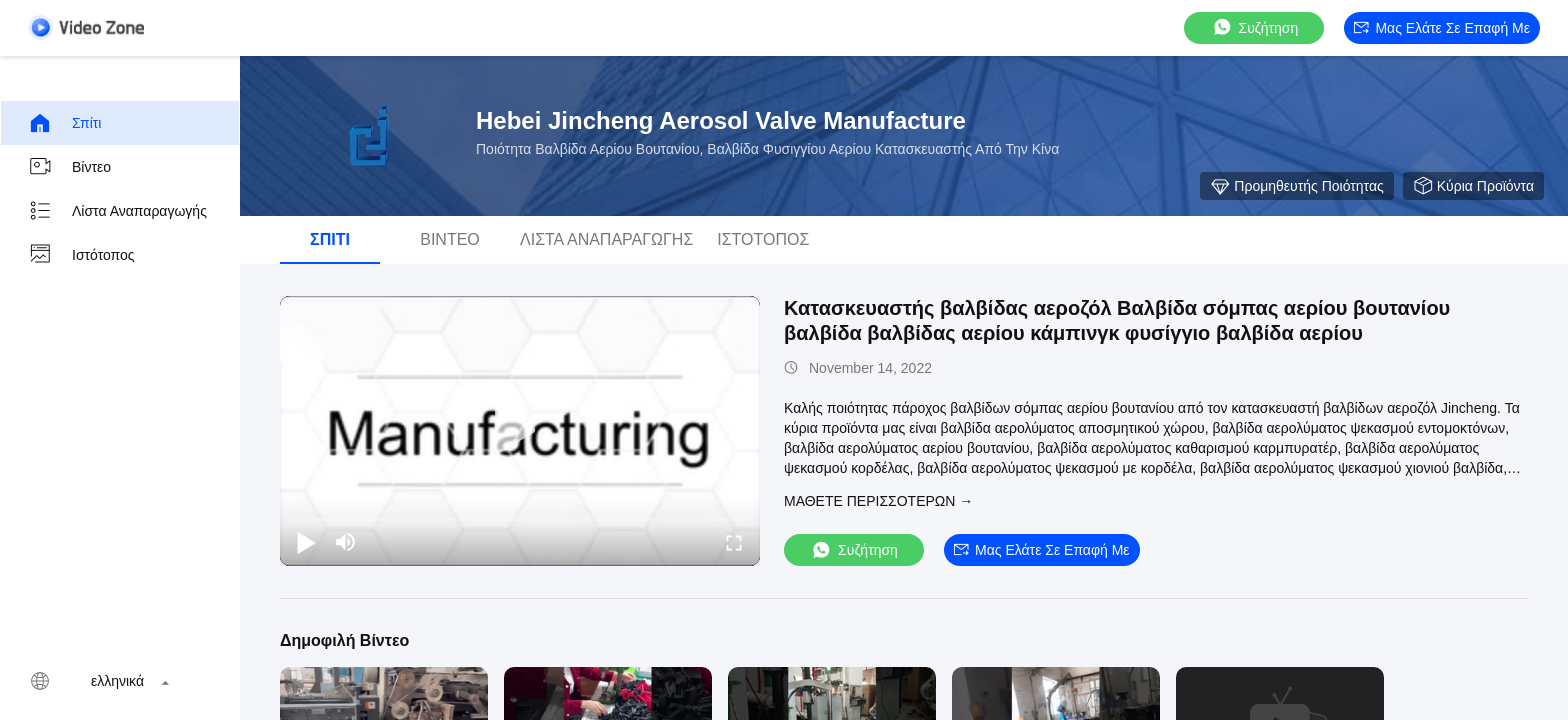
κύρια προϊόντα (1473, 186)
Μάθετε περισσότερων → (878, 501)
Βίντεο (69, 167)
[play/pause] (306, 542)
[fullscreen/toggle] (734, 542)
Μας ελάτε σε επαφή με (1442, 28)
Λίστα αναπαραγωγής (117, 211)
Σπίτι (64, 123)
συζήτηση (1255, 27)
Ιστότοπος (81, 255)
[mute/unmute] (346, 542)
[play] (520, 431)
